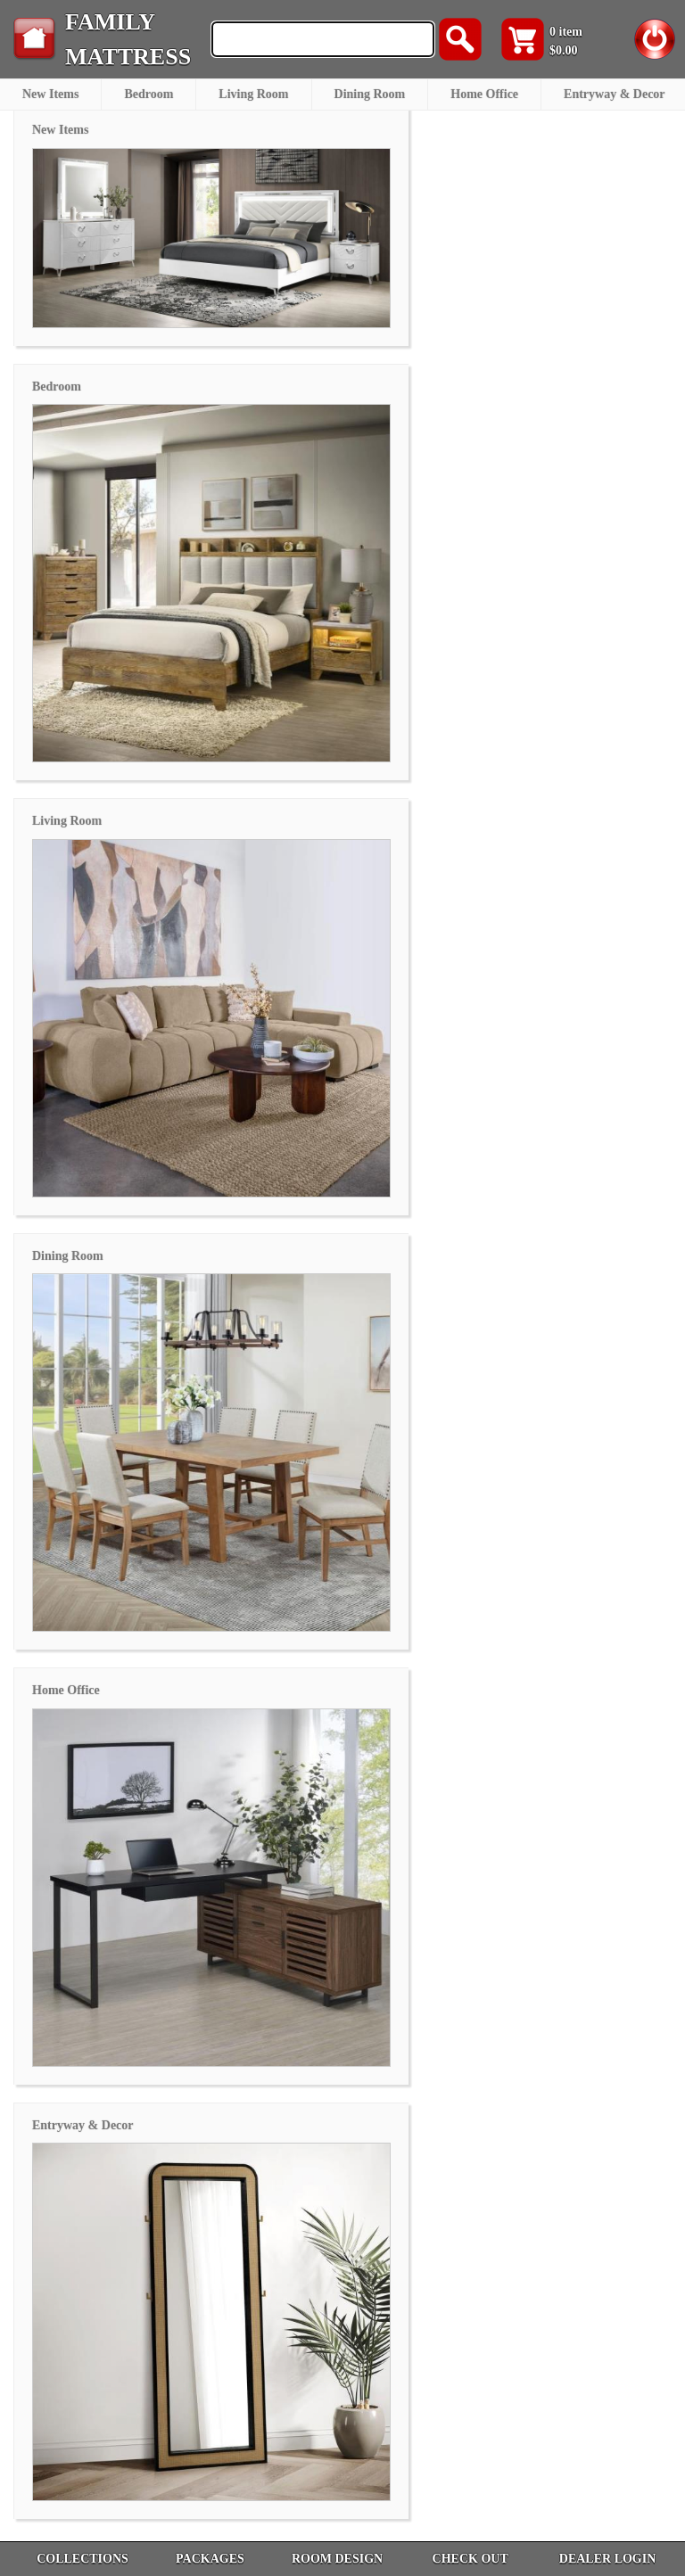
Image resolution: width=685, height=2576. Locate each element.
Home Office (484, 94)
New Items (50, 94)
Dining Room (370, 94)
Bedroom (148, 94)
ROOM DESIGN (337, 2558)
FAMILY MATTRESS (128, 39)
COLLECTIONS (82, 2558)
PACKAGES (210, 2558)
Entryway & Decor (614, 94)
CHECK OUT (470, 2558)
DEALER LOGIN (607, 2558)
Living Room (253, 94)
